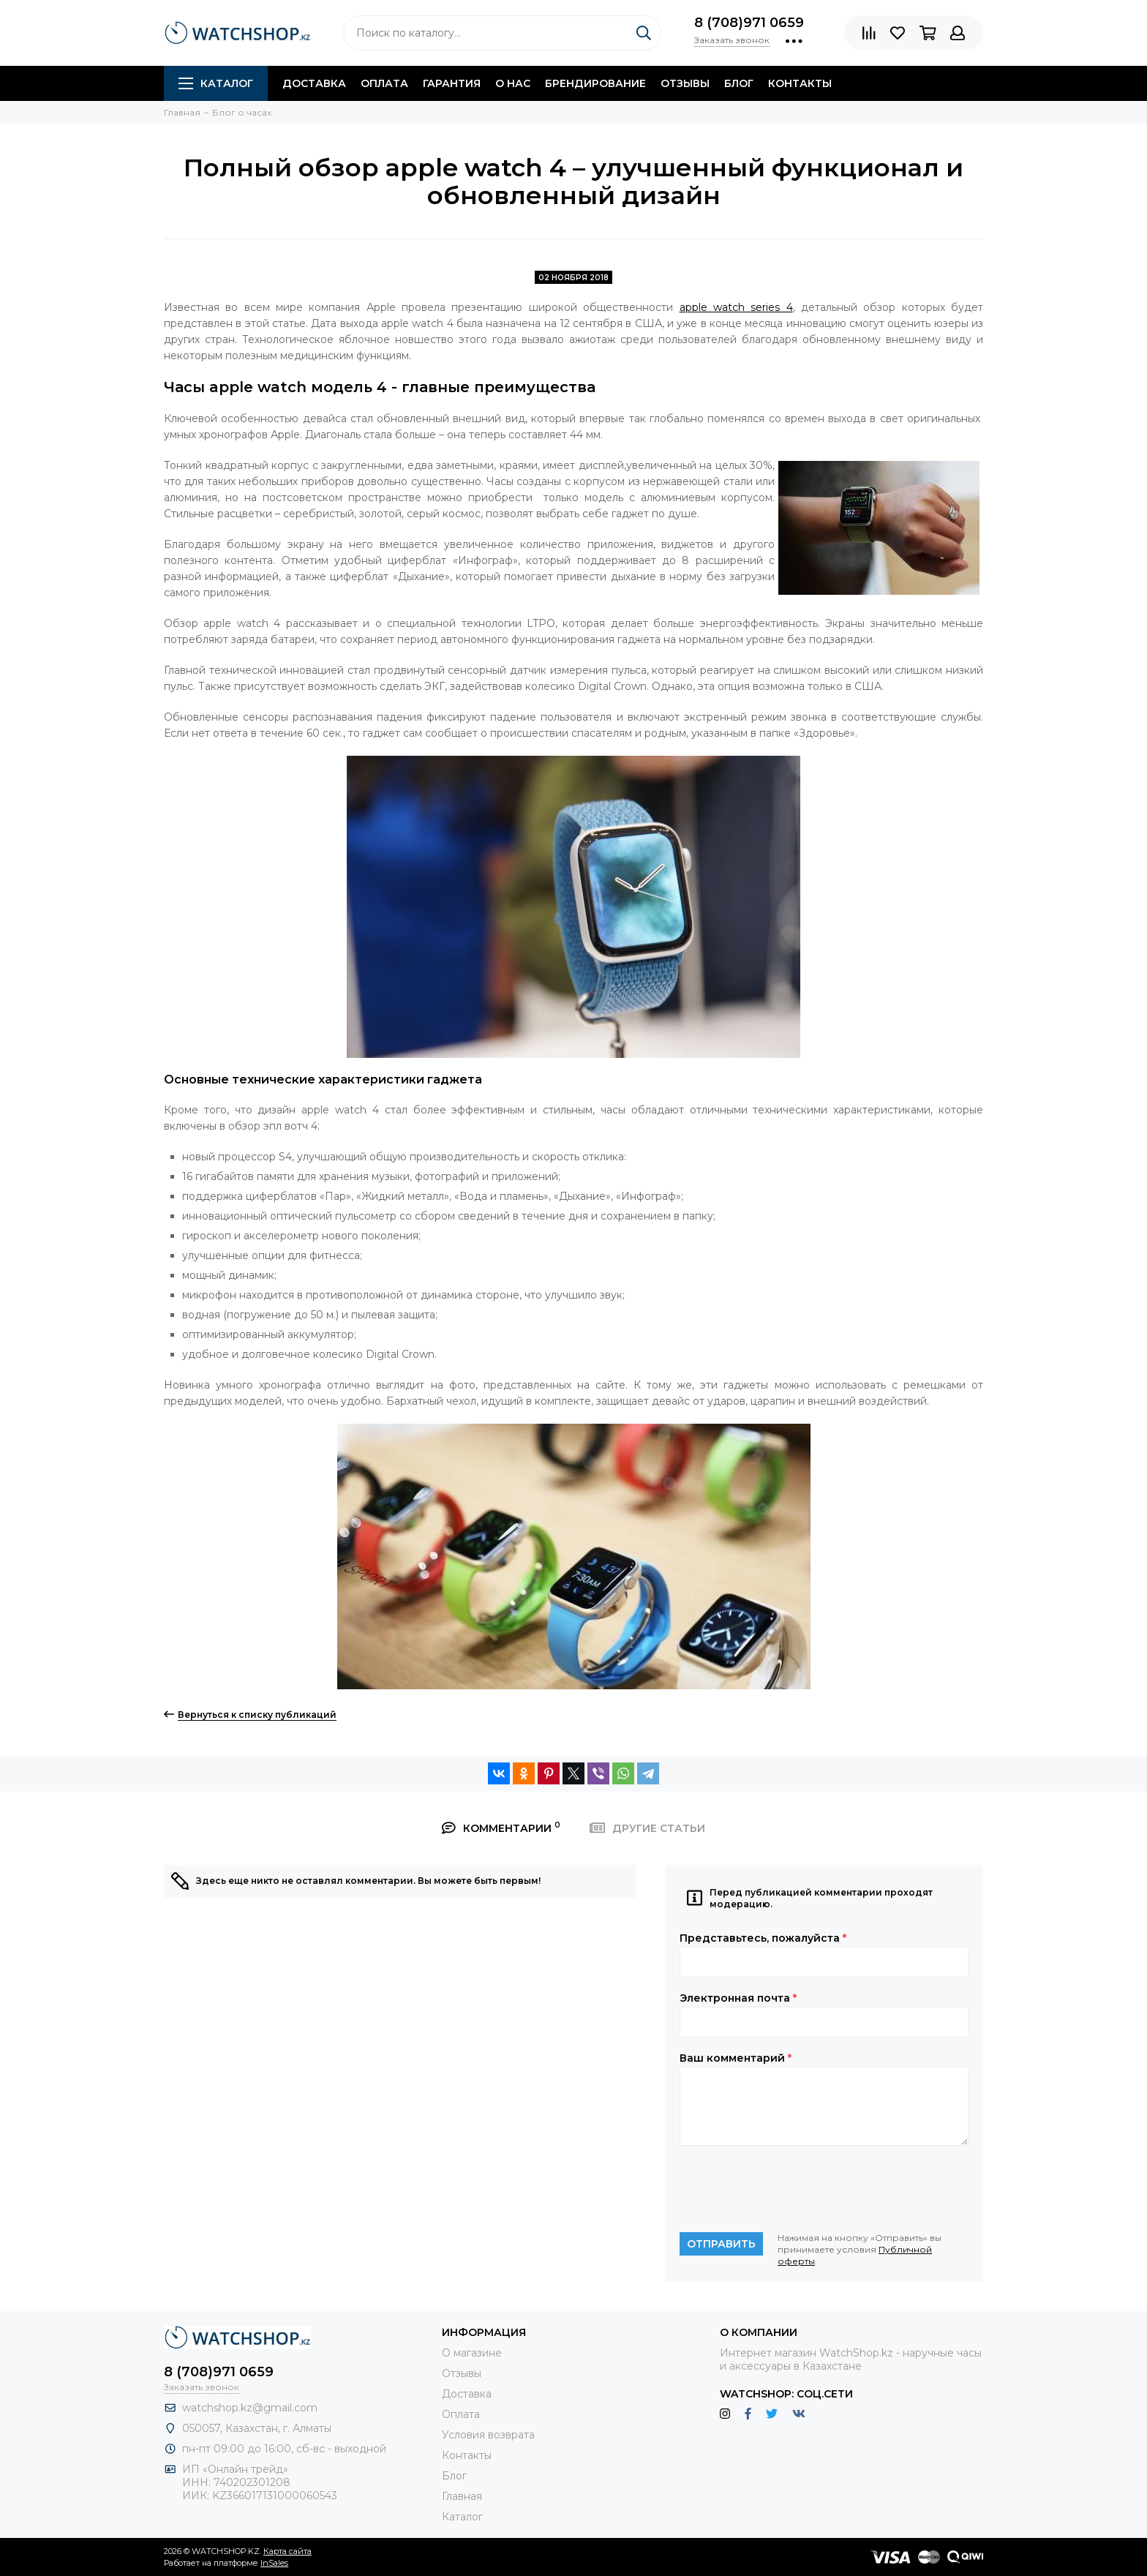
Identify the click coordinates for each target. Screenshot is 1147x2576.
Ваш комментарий (735, 2058)
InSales (274, 2563)
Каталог (215, 83)
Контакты (800, 83)
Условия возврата (488, 2434)
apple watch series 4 (736, 307)
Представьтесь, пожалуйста (763, 1938)
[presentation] (791, 2189)
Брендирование (595, 83)
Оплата (384, 83)
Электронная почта (738, 1998)
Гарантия (452, 83)
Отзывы (685, 83)
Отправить (721, 2243)
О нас (512, 83)
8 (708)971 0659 (749, 23)
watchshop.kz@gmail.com (249, 2407)
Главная (462, 2496)
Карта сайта (287, 2551)
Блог (738, 83)
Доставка (314, 83)
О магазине (472, 2352)
